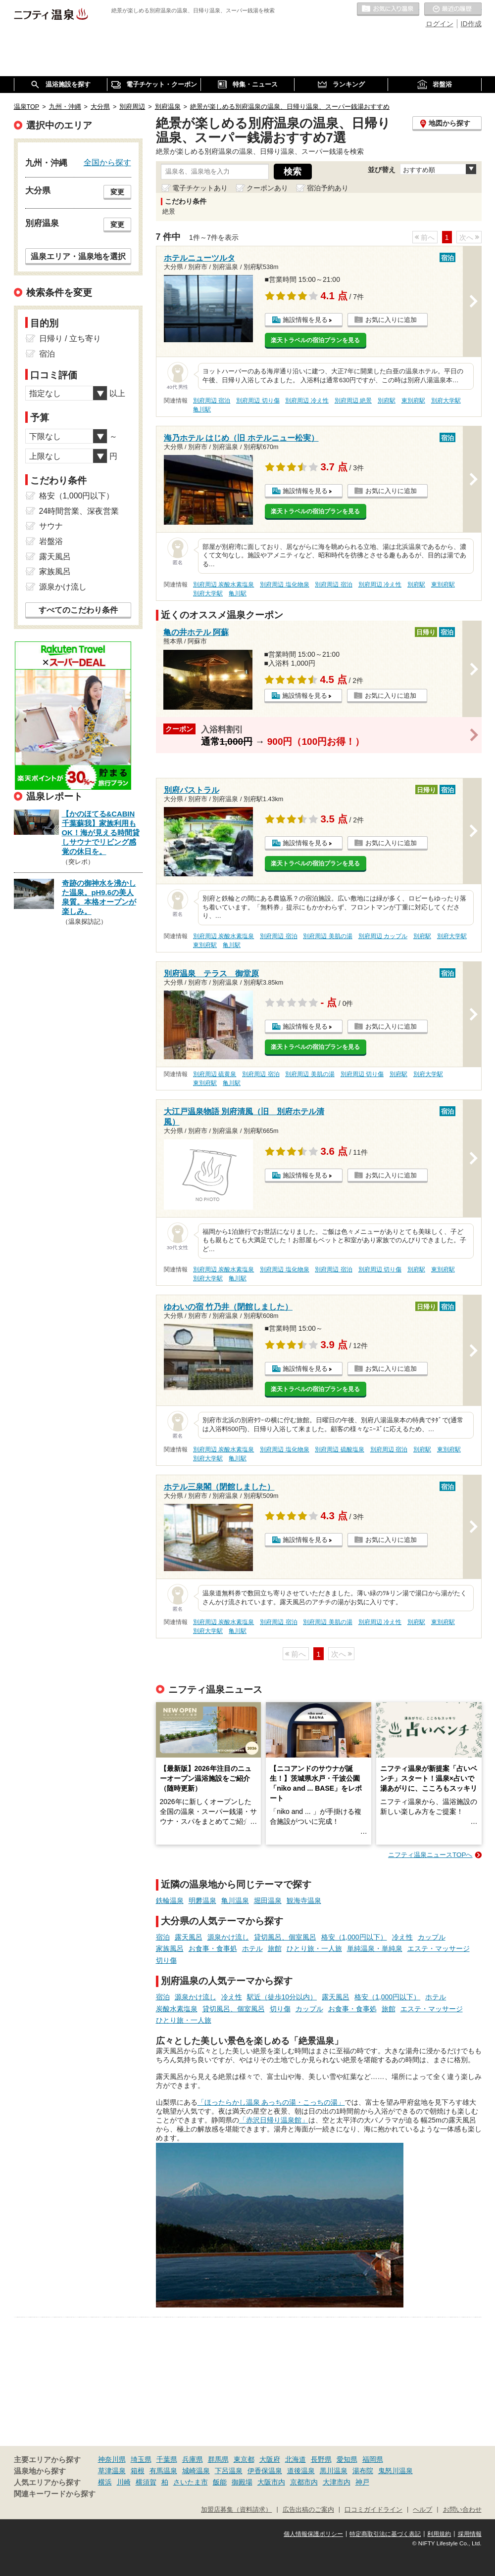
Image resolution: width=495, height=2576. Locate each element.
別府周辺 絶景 (353, 400)
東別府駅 (413, 400)
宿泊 (163, 1937)
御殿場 (242, 2482)
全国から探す (107, 162)
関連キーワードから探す (55, 2494)
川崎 (124, 2482)
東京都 (244, 2459)
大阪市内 (271, 2482)
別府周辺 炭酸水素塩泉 (223, 584)
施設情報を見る (305, 319)
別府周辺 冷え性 (306, 400)
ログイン (439, 24)
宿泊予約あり (327, 188)
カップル (432, 1937)
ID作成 (471, 24)
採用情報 (470, 2534)
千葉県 (166, 2459)
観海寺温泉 (304, 1900)
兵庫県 (192, 2459)
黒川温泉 (333, 2471)
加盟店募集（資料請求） (236, 2509)
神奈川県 (112, 2459)
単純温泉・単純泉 (374, 1948)
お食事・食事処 (213, 1948)
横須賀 (146, 2482)
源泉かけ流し (228, 1937)
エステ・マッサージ (438, 1948)
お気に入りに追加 (391, 319)
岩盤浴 (51, 541)
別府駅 (387, 400)
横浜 (105, 2482)
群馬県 (218, 2459)
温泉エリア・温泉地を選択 (78, 256)
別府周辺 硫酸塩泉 (339, 1449)
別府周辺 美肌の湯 (327, 936)
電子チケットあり (200, 188)
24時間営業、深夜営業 (79, 511)
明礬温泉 (202, 1900)
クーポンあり (267, 188)
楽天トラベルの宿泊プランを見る (315, 340)
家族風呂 (170, 1948)
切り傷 (166, 1960)
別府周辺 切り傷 (257, 400)
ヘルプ (422, 2509)
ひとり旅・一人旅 (314, 1948)
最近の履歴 (453, 9)
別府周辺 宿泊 (211, 400)
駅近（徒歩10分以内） (282, 1997)
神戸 (362, 2482)
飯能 (220, 2482)
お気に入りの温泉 (388, 9)
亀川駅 (202, 409)
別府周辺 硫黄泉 (214, 1074)
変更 (117, 192)
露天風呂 (188, 1937)
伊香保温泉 (265, 2471)
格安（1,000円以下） (354, 1937)
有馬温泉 (163, 2471)
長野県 (321, 2459)
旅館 (275, 1948)
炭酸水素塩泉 (177, 2009)
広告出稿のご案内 (308, 2509)
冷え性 (402, 1937)
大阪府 (269, 2459)
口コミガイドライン (373, 2509)
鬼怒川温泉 (395, 2471)
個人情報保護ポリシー (313, 2534)
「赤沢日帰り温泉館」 (273, 2120)
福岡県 (372, 2459)
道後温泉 (301, 2471)
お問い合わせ (462, 2509)
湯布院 (362, 2471)
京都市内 (304, 2482)
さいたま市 (190, 2482)
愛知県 (347, 2459)
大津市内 (336, 2482)
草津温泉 (112, 2471)
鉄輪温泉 (170, 1900)
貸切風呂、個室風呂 (285, 1937)
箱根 (138, 2471)
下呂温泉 (229, 2471)
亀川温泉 (235, 1900)
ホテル (252, 1948)
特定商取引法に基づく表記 (385, 2534)
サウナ (51, 526)
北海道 (295, 2459)
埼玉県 (141, 2459)
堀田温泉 (268, 1900)
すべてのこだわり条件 (78, 610)
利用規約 (439, 2534)
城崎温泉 (196, 2471)
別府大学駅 (446, 400)
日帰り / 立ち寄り (70, 338)
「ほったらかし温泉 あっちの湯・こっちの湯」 (271, 2102)
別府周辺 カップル (382, 936)
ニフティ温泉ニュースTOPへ (430, 1854)
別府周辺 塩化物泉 (284, 584)
